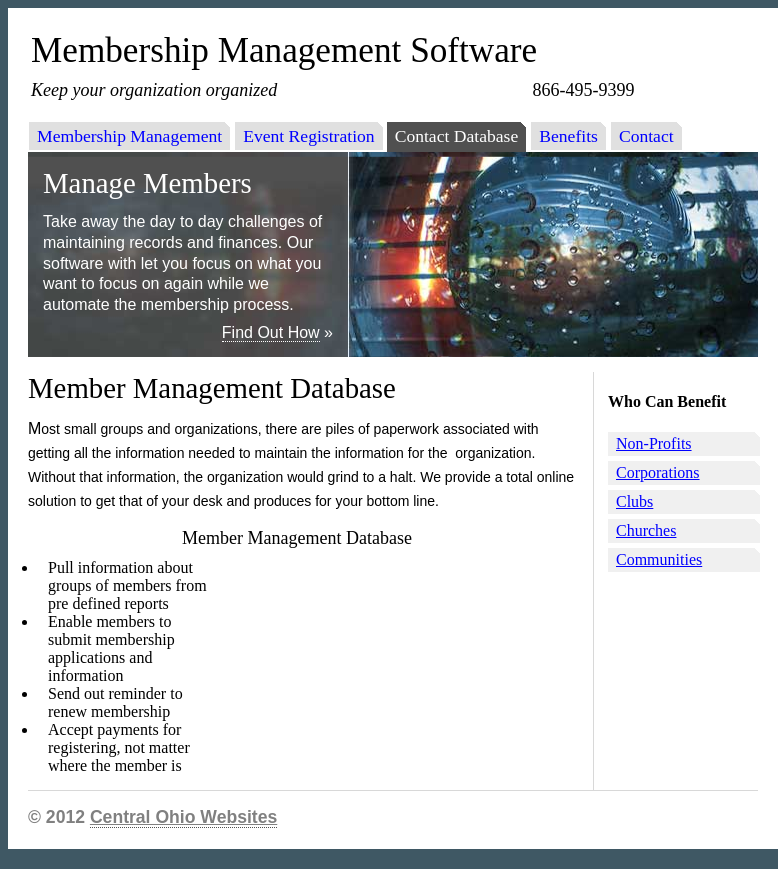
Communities (659, 559)
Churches (646, 530)
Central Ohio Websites (183, 817)
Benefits (568, 136)
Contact (646, 136)
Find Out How (271, 332)
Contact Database (457, 136)
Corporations (658, 472)
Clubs (634, 501)
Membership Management (129, 136)
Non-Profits (654, 443)
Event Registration (308, 136)
